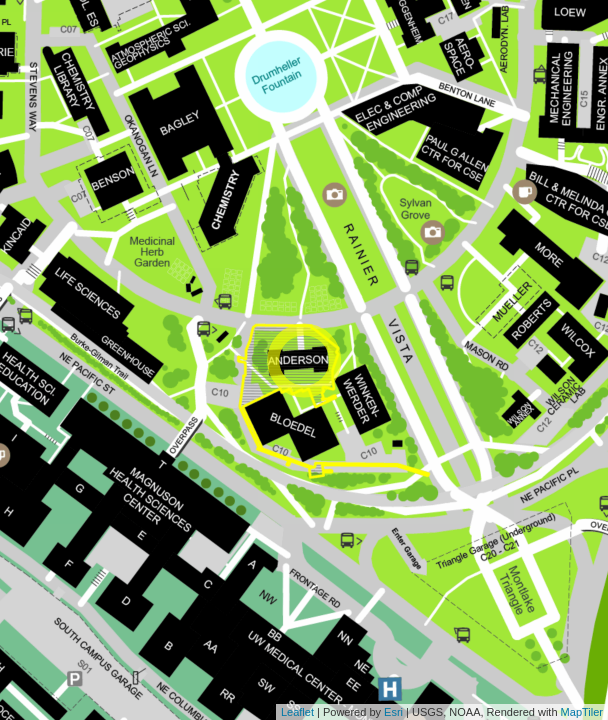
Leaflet (297, 712)
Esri (393, 712)
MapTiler (582, 712)
